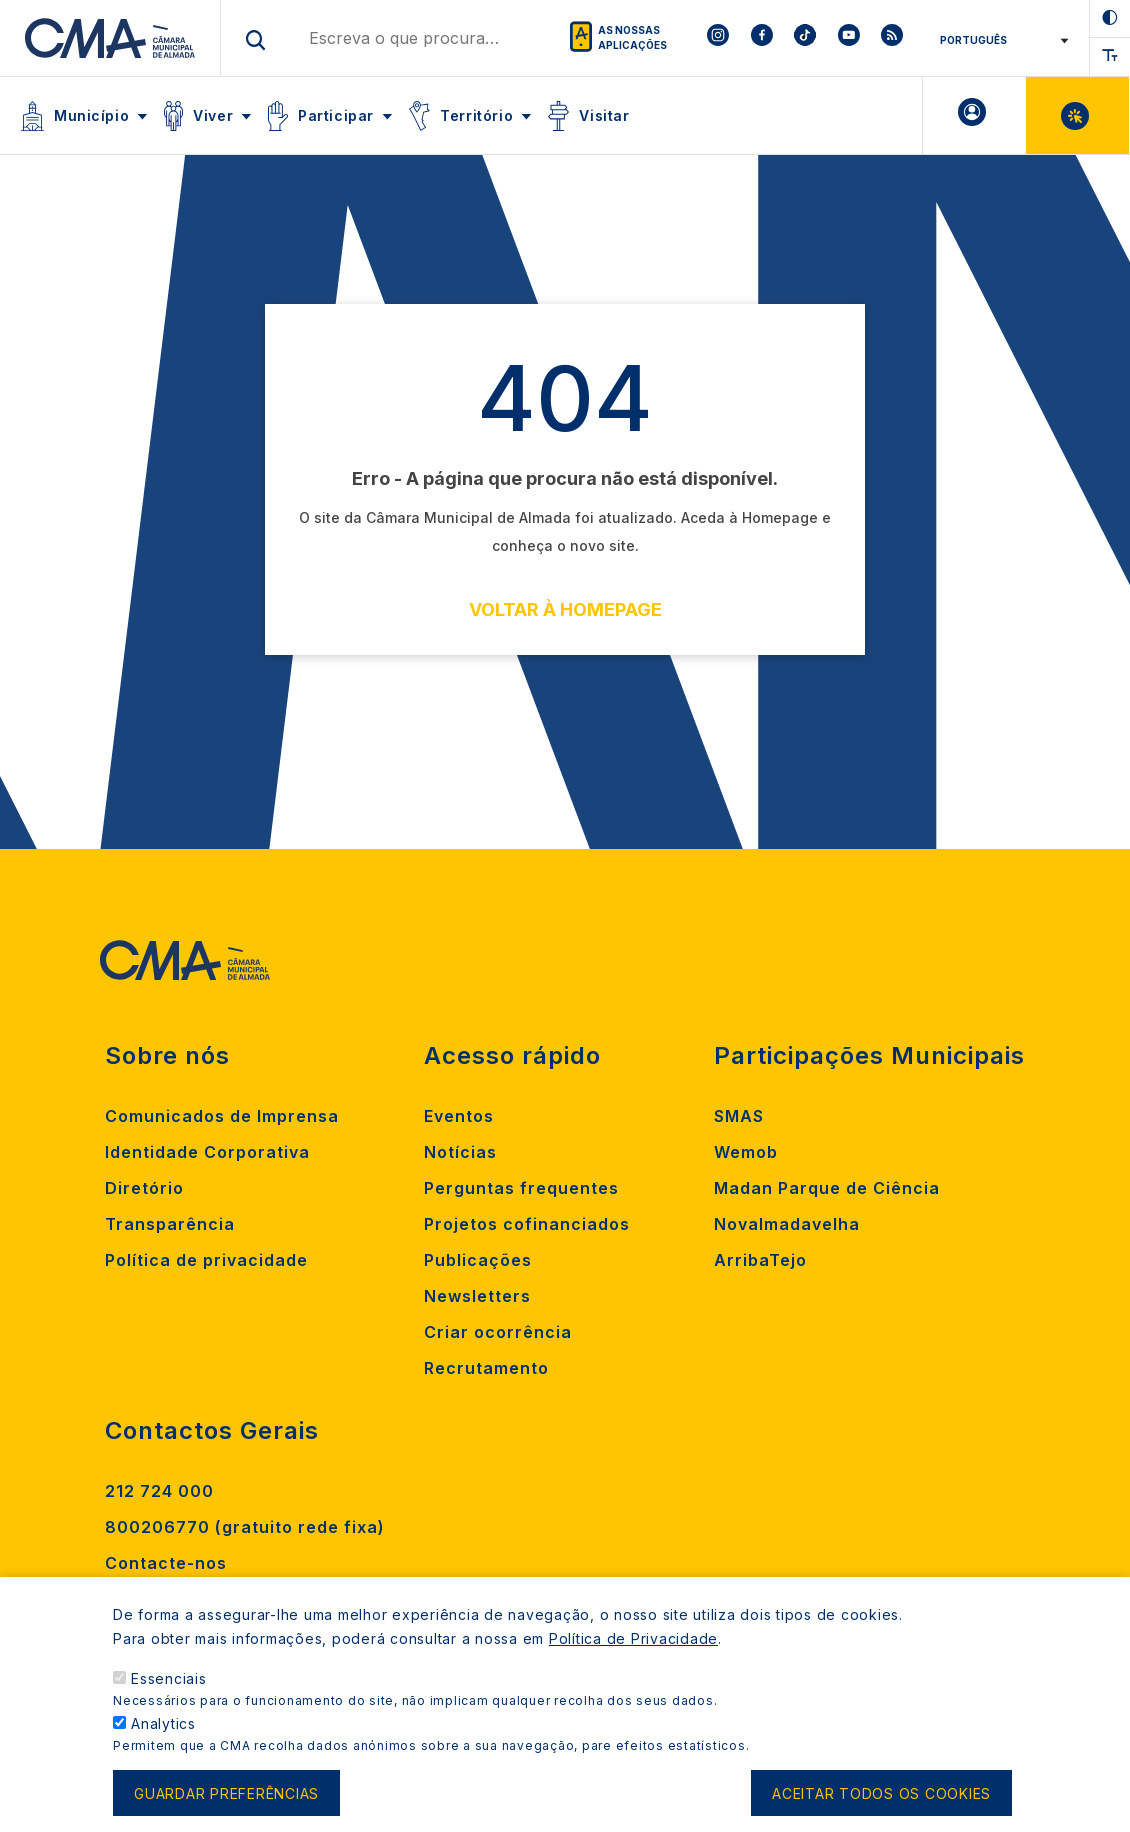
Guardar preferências (226, 1799)
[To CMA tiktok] (805, 38)
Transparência (170, 1224)
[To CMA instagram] (718, 38)
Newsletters (477, 1296)
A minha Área (974, 115)
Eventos (459, 1116)
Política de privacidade (206, 1260)
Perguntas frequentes (521, 1188)
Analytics (163, 1729)
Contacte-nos (166, 1563)
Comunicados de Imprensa (222, 1116)
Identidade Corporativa (207, 1152)
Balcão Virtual (1077, 115)
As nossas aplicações (632, 37)
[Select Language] (997, 40)
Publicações (478, 1260)
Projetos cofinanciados (527, 1224)
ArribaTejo (760, 1260)
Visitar (604, 115)
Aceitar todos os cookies (881, 1799)
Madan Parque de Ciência (827, 1188)
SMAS (739, 1116)
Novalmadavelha (787, 1224)
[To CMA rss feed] (892, 38)
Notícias (460, 1152)
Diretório (144, 1188)
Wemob (746, 1152)
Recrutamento (486, 1368)
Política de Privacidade (633, 1644)
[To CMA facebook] (761, 38)
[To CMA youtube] (848, 38)
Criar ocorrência (498, 1332)
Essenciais (169, 1684)
